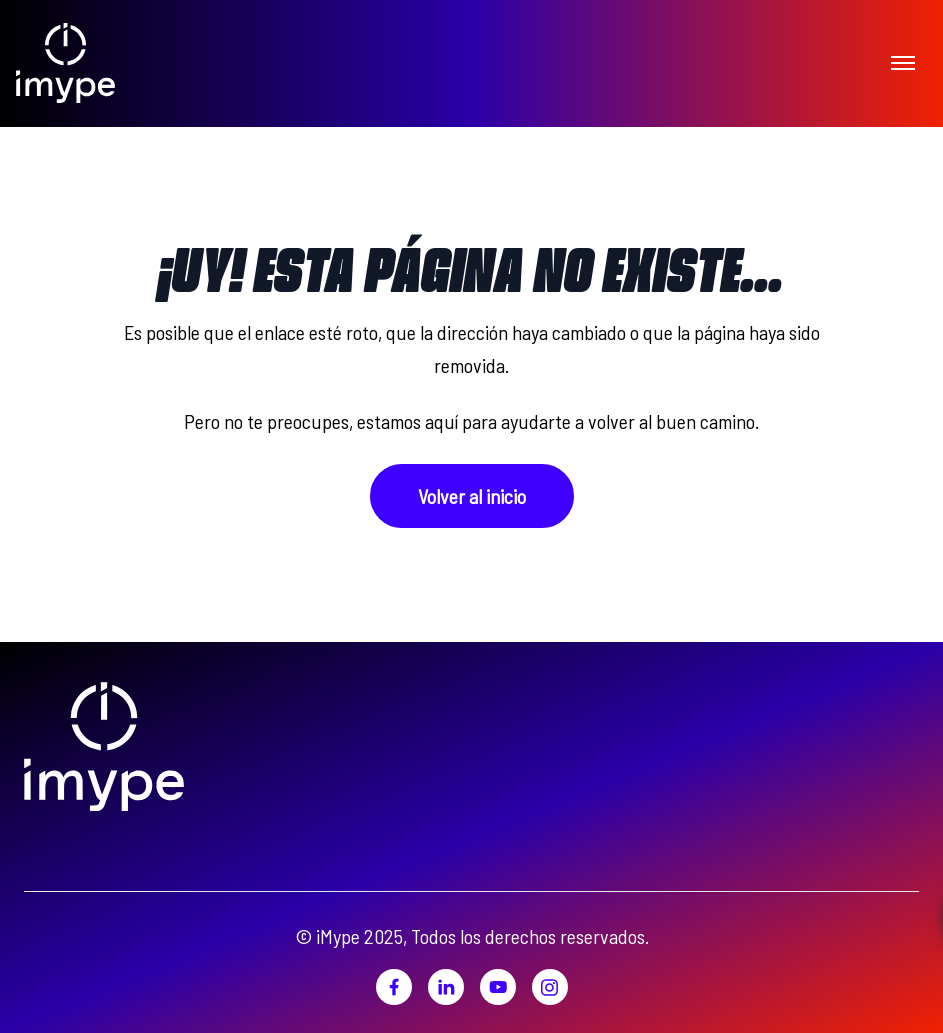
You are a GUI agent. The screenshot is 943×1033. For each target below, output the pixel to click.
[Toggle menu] (903, 61)
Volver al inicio (472, 496)
